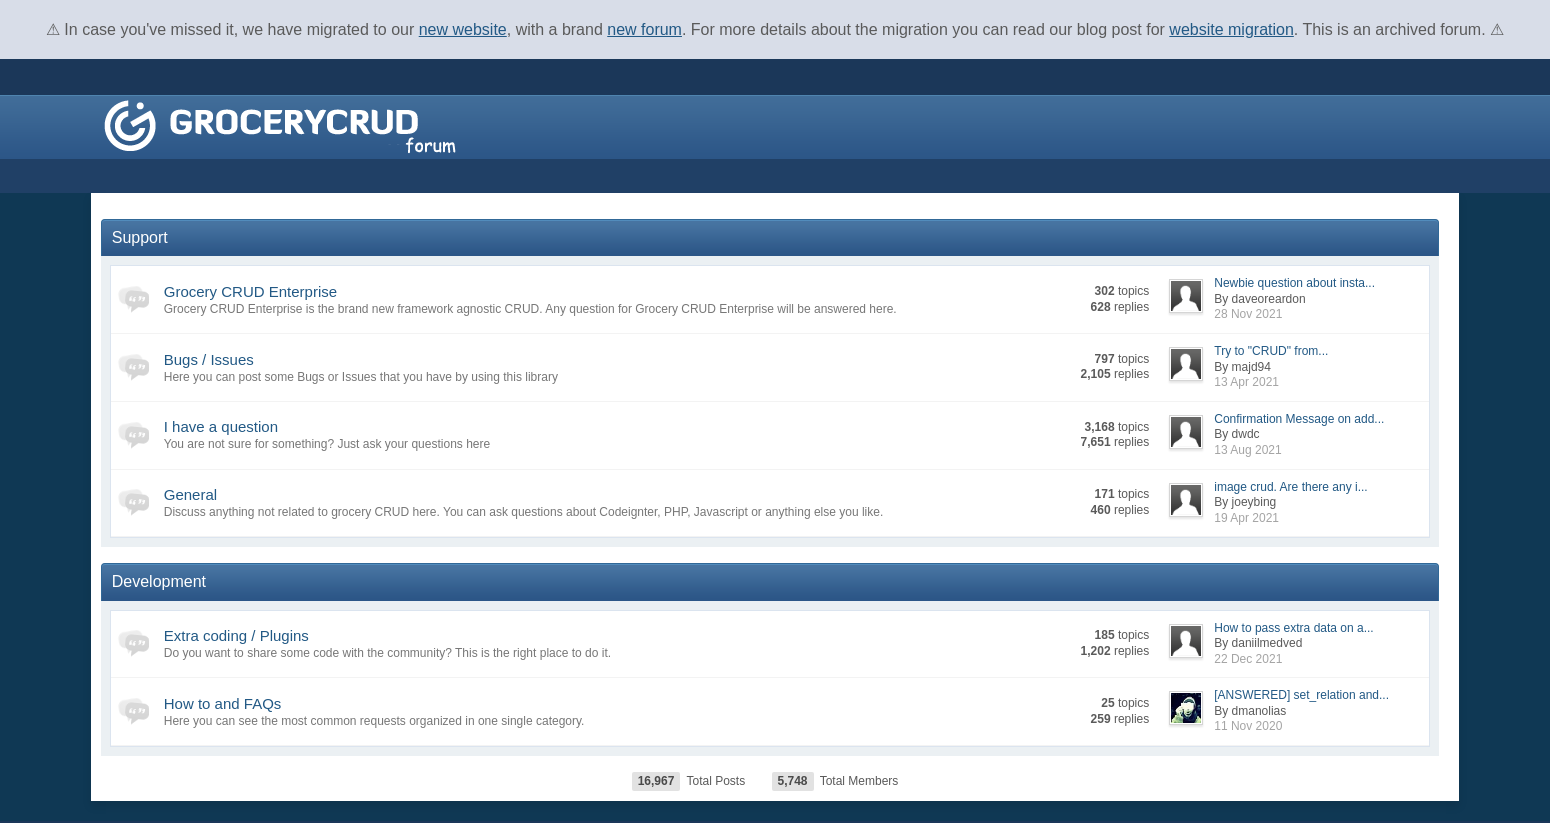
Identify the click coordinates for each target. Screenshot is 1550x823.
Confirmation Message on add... (1299, 419)
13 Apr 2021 (1246, 382)
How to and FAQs (223, 703)
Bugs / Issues (209, 359)
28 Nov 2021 (1248, 314)
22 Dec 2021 (1248, 659)
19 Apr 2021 (1246, 518)
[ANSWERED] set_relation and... (1301, 695)
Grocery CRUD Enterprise (250, 291)
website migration (1231, 29)
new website (463, 29)
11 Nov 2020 (1248, 726)
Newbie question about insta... (1294, 283)
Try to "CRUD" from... (1271, 351)
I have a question (221, 426)
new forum (644, 29)
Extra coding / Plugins (236, 635)
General (190, 494)
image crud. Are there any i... (1290, 487)
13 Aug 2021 (1247, 450)
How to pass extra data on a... (1293, 628)
